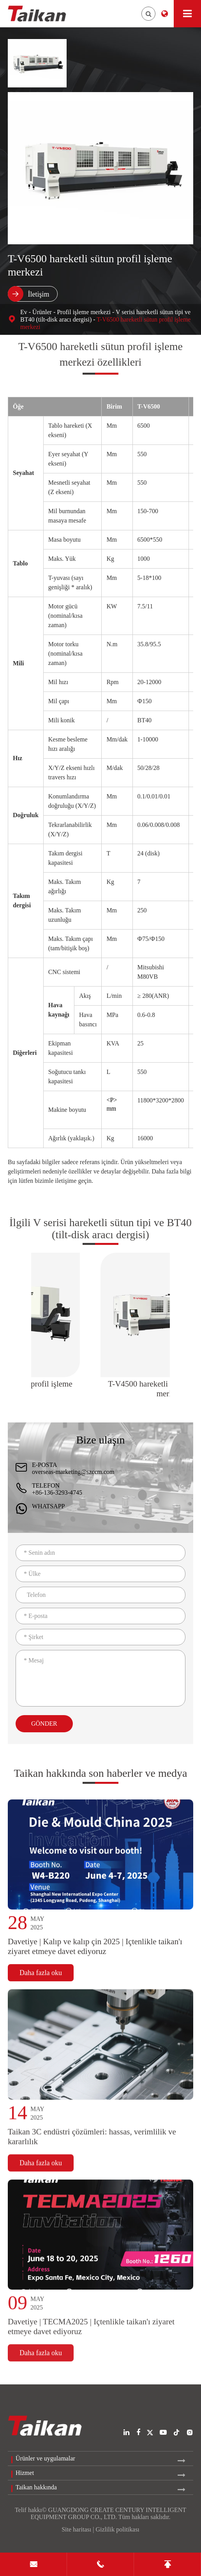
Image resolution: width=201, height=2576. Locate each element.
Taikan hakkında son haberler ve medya (100, 1781)
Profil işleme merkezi (84, 312)
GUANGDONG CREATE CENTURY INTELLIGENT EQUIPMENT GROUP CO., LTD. (108, 2513)
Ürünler (42, 312)
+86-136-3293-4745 (57, 1492)
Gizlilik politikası (117, 2529)
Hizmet (25, 2472)
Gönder (44, 1723)
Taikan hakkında (36, 2487)
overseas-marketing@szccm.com (73, 1471)
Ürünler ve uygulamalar (45, 2458)
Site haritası (76, 2529)
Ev (23, 312)
